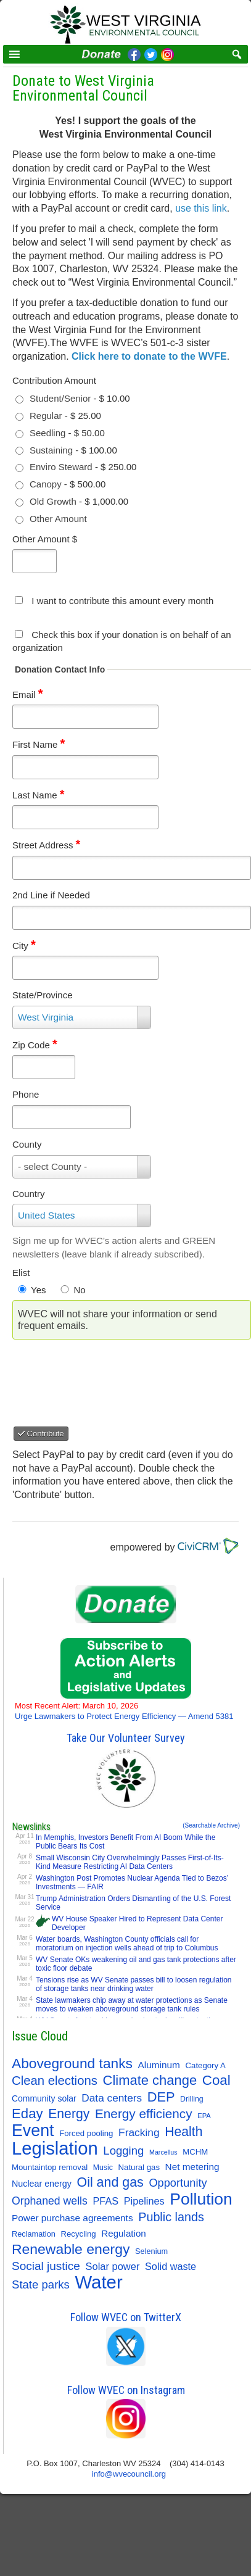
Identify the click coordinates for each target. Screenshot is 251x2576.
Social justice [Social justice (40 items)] (46, 2265)
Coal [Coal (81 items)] (216, 2080)
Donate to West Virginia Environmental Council (83, 88)
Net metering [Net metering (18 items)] (192, 2166)
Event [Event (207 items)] (33, 2130)
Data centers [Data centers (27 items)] (111, 2098)
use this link (201, 208)
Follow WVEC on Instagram (126, 2389)
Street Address (46, 845)
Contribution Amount (54, 380)
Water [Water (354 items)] (99, 2282)
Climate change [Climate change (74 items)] (150, 2080)
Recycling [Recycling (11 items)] (78, 2233)
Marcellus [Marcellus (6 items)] (163, 2152)
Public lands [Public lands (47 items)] (171, 2217)
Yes (38, 1290)
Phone (25, 1094)
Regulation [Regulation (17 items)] (123, 2233)
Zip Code (34, 1045)
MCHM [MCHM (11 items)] (195, 2151)
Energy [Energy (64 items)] (68, 2113)
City (24, 945)
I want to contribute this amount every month (122, 600)
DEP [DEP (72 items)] (161, 2097)
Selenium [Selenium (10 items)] (151, 2251)
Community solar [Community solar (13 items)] (44, 2098)
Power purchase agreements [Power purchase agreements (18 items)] (72, 2218)
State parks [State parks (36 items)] (41, 2284)
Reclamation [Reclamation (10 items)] (34, 2233)
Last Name (38, 795)
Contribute (41, 1433)
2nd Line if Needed (51, 895)
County (27, 1144)
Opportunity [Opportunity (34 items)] (178, 2182)
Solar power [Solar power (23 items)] (113, 2266)
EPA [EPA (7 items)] (204, 2115)
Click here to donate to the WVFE (149, 356)
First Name (38, 744)
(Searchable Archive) (211, 1825)
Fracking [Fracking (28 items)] (139, 2132)
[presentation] (118, 1378)
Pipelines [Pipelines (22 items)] (144, 2200)
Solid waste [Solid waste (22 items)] (170, 2266)
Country (28, 1193)
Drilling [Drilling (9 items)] (192, 2099)
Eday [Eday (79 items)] (27, 2113)
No (79, 1290)
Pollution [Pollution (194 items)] (201, 2199)
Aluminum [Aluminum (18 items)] (159, 2065)
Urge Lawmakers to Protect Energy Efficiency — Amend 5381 (124, 1711)
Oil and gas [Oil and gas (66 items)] (109, 2182)
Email (27, 694)
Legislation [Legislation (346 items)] (55, 2148)
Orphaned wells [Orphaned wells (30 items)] (50, 2201)
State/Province (42, 995)
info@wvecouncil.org (129, 2474)
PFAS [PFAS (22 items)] (106, 2200)
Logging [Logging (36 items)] (123, 2150)
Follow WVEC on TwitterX (125, 2317)
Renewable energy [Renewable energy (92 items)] (71, 2249)
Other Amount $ (44, 539)
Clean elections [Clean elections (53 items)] (54, 2080)
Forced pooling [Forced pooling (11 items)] (86, 2133)
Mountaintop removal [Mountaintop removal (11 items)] (50, 2167)
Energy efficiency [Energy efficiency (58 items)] (143, 2113)
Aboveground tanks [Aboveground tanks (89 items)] (72, 2063)
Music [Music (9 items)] (103, 2167)
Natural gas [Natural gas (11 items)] (139, 2167)
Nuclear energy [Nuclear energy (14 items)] (42, 2184)
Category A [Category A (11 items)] (206, 2065)
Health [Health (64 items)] (183, 2131)
